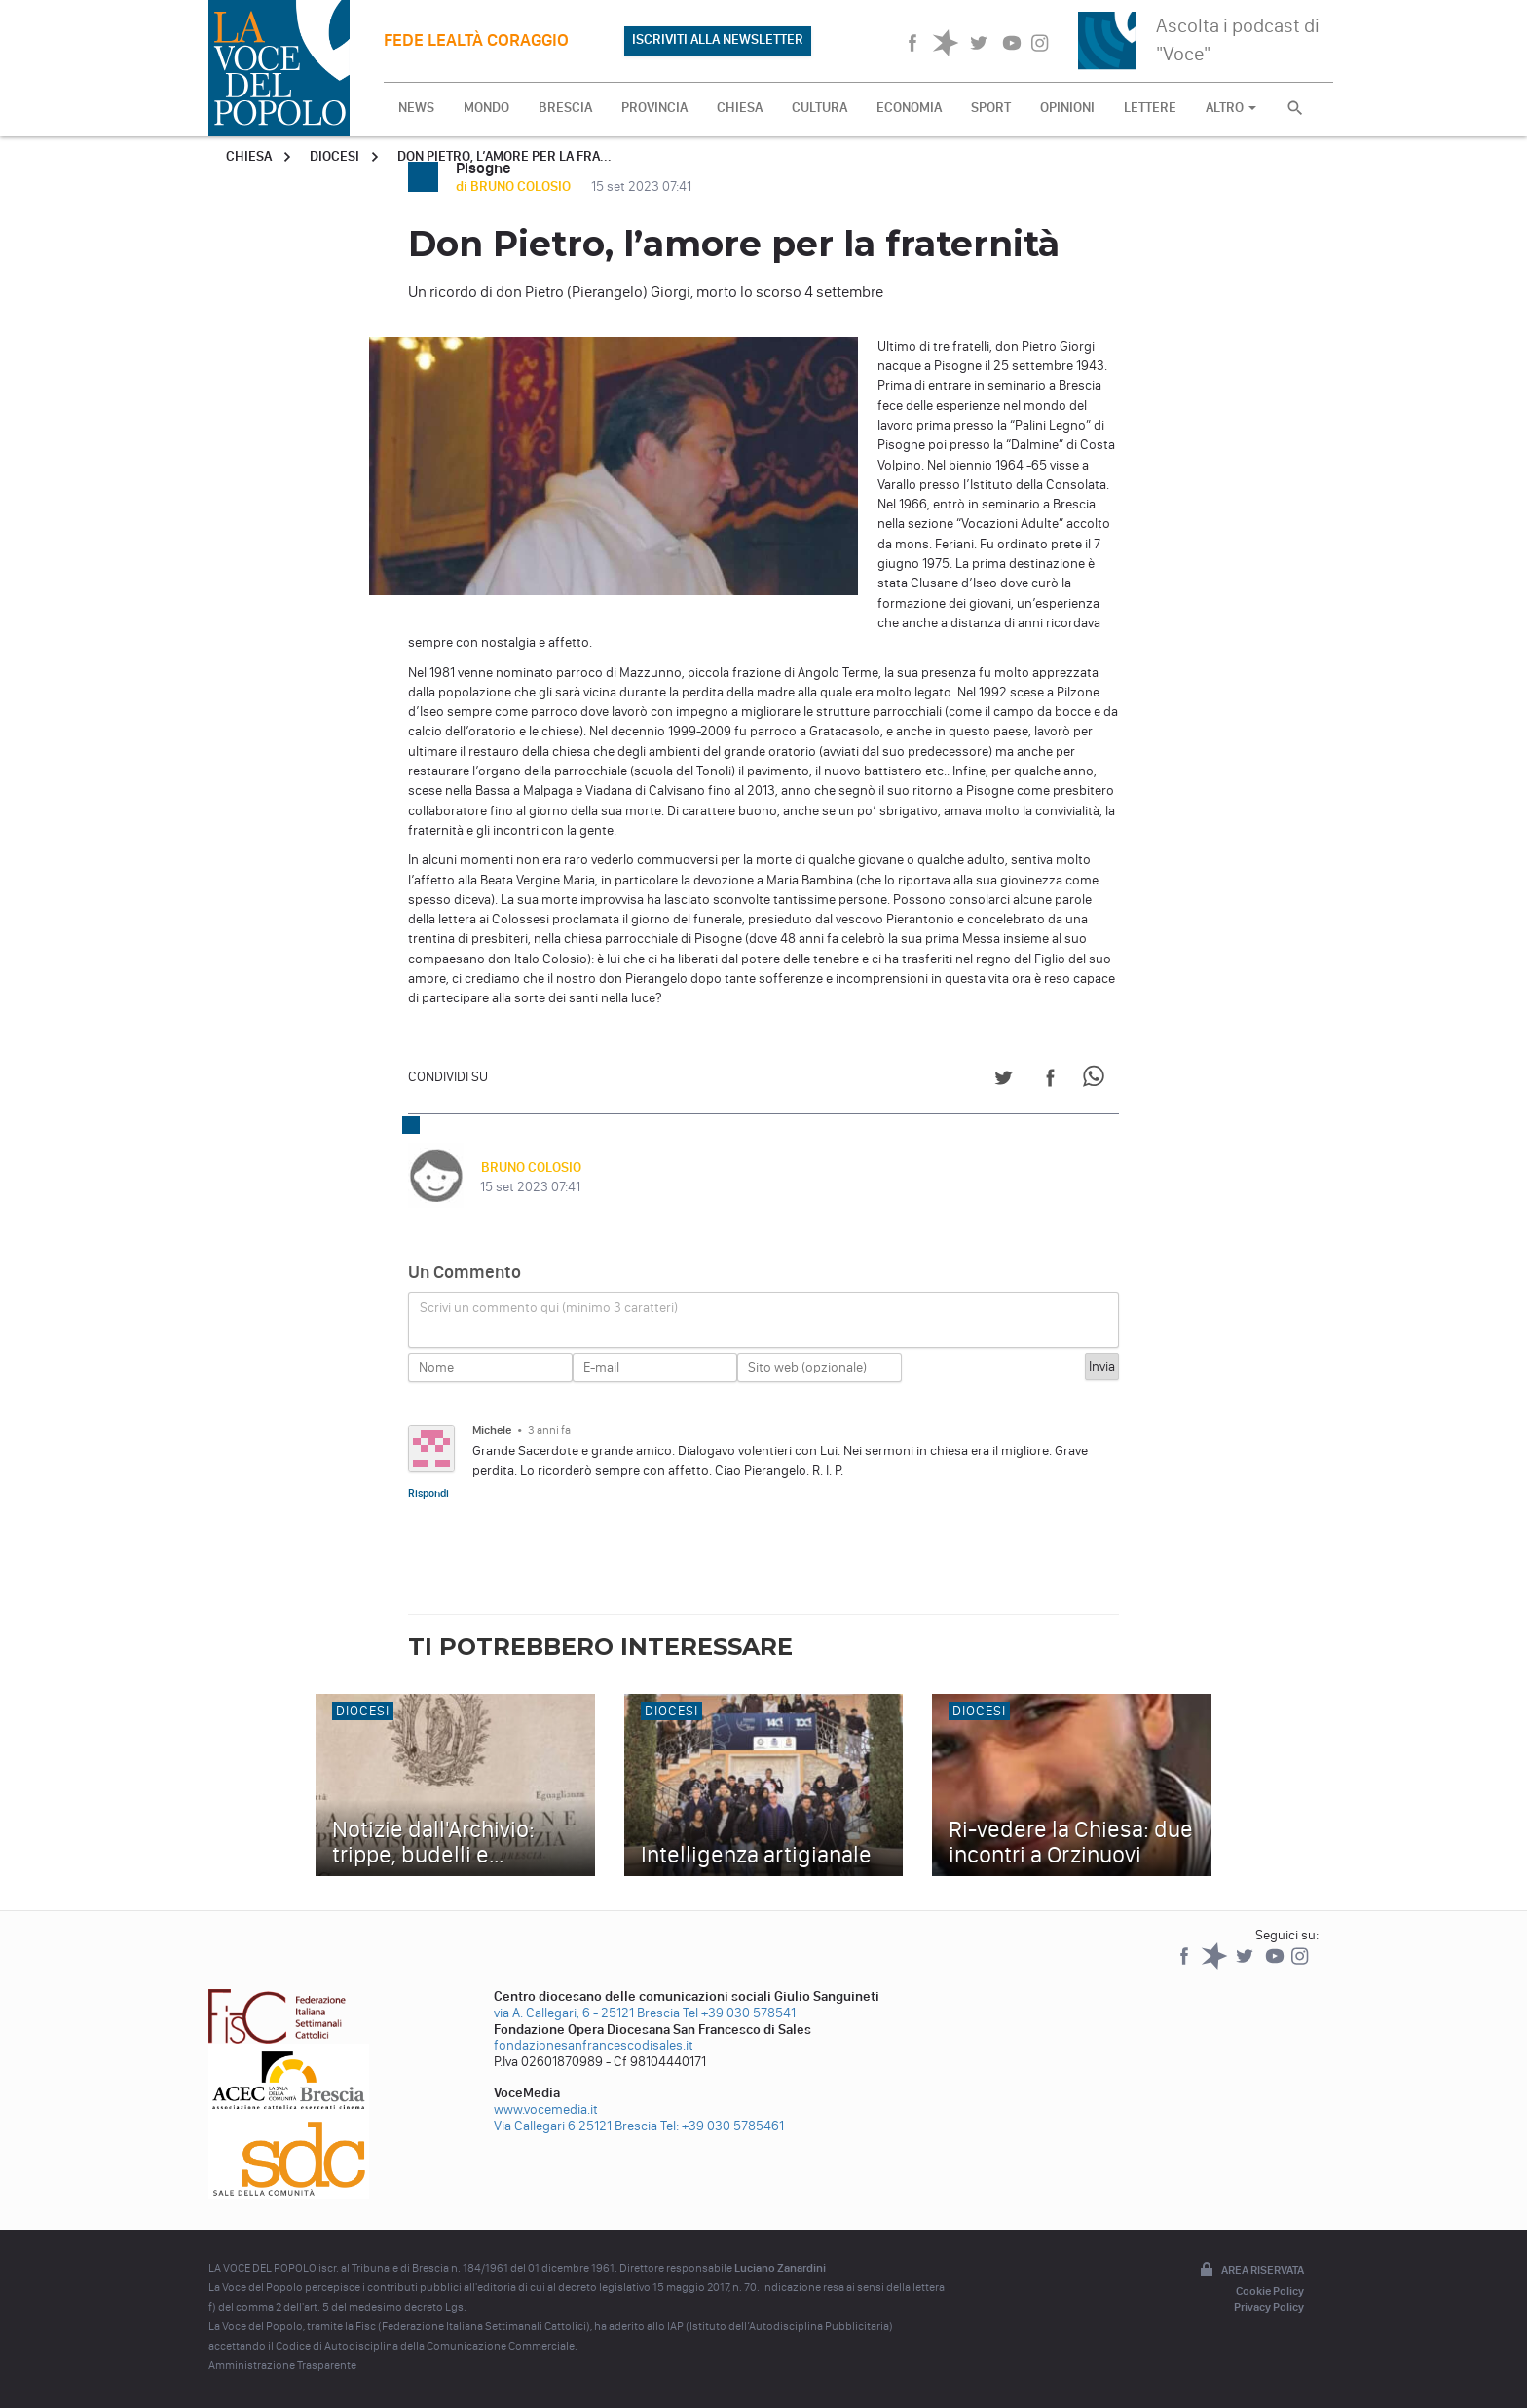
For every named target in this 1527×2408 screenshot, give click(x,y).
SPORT (991, 107)
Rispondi (428, 1493)
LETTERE (1150, 107)
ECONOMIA (909, 107)
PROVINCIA (654, 107)
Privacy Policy (1269, 2307)
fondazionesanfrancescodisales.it (593, 2045)
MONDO (486, 107)
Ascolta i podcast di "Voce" (1238, 39)
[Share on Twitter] (1003, 1081)
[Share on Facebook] (1050, 1081)
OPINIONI (1067, 107)
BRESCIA (565, 107)
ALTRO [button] (1231, 107)
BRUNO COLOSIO (530, 1167)
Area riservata (1250, 2270)
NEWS (416, 107)
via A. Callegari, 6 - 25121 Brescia (587, 2013)
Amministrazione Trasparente (282, 2365)
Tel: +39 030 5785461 (722, 2126)
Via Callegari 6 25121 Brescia (575, 2126)
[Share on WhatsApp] (1097, 1081)
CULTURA (819, 107)
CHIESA (740, 107)
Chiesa (249, 156)
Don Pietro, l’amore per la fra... (504, 156)
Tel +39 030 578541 (739, 2013)
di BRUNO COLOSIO (515, 186)
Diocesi (334, 156)
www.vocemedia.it (546, 2109)
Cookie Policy (1270, 2291)
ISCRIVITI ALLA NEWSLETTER (717, 39)
